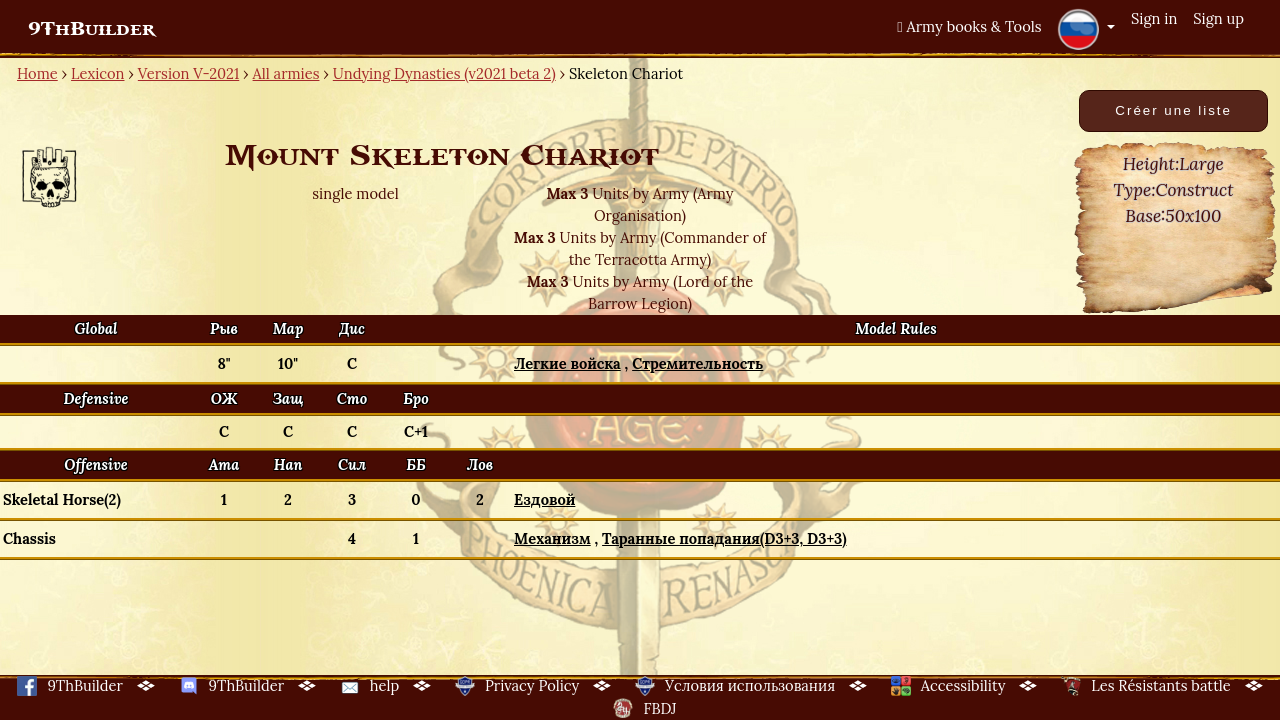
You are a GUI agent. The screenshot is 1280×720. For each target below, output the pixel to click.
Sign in (1154, 18)
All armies (286, 73)
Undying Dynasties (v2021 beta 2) (444, 73)
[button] (1086, 29)
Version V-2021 (188, 73)
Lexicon (97, 73)
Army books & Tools (969, 26)
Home (37, 73)
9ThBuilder (91, 29)
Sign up (1218, 18)
